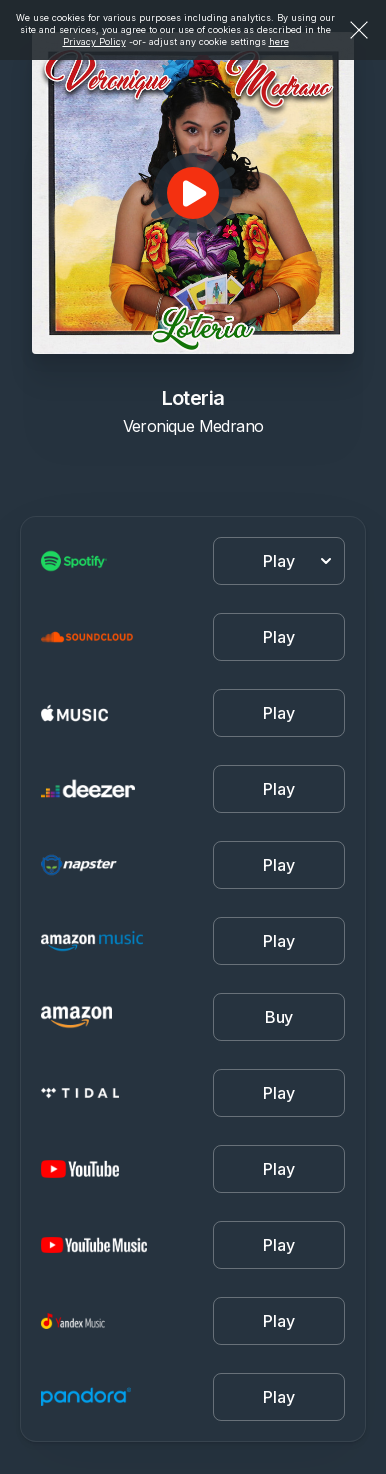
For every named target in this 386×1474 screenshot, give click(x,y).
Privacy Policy (94, 41)
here (279, 41)
